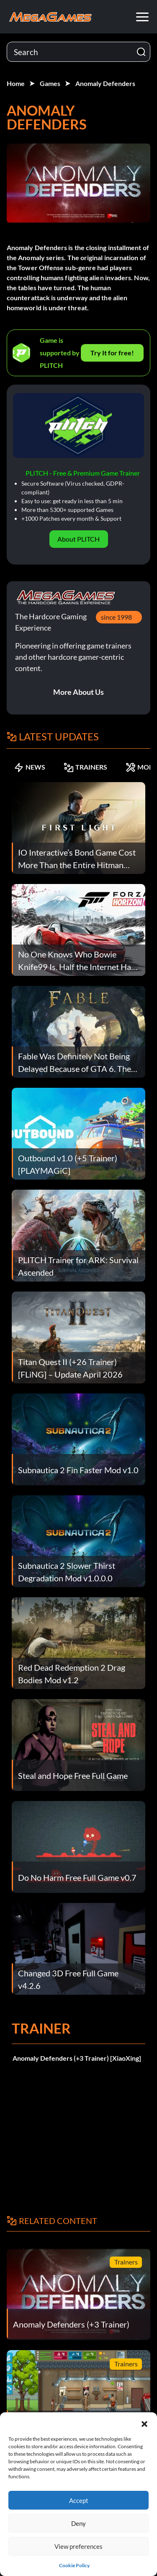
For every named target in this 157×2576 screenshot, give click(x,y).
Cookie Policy (74, 2565)
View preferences (78, 2546)
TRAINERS (85, 767)
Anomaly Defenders (105, 83)
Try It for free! (112, 353)
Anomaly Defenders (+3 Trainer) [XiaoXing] (77, 2058)
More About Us (78, 692)
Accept (78, 2500)
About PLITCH (78, 539)
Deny (78, 2523)
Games (50, 83)
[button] (144, 2423)
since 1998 (116, 617)
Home (16, 83)
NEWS (29, 767)
